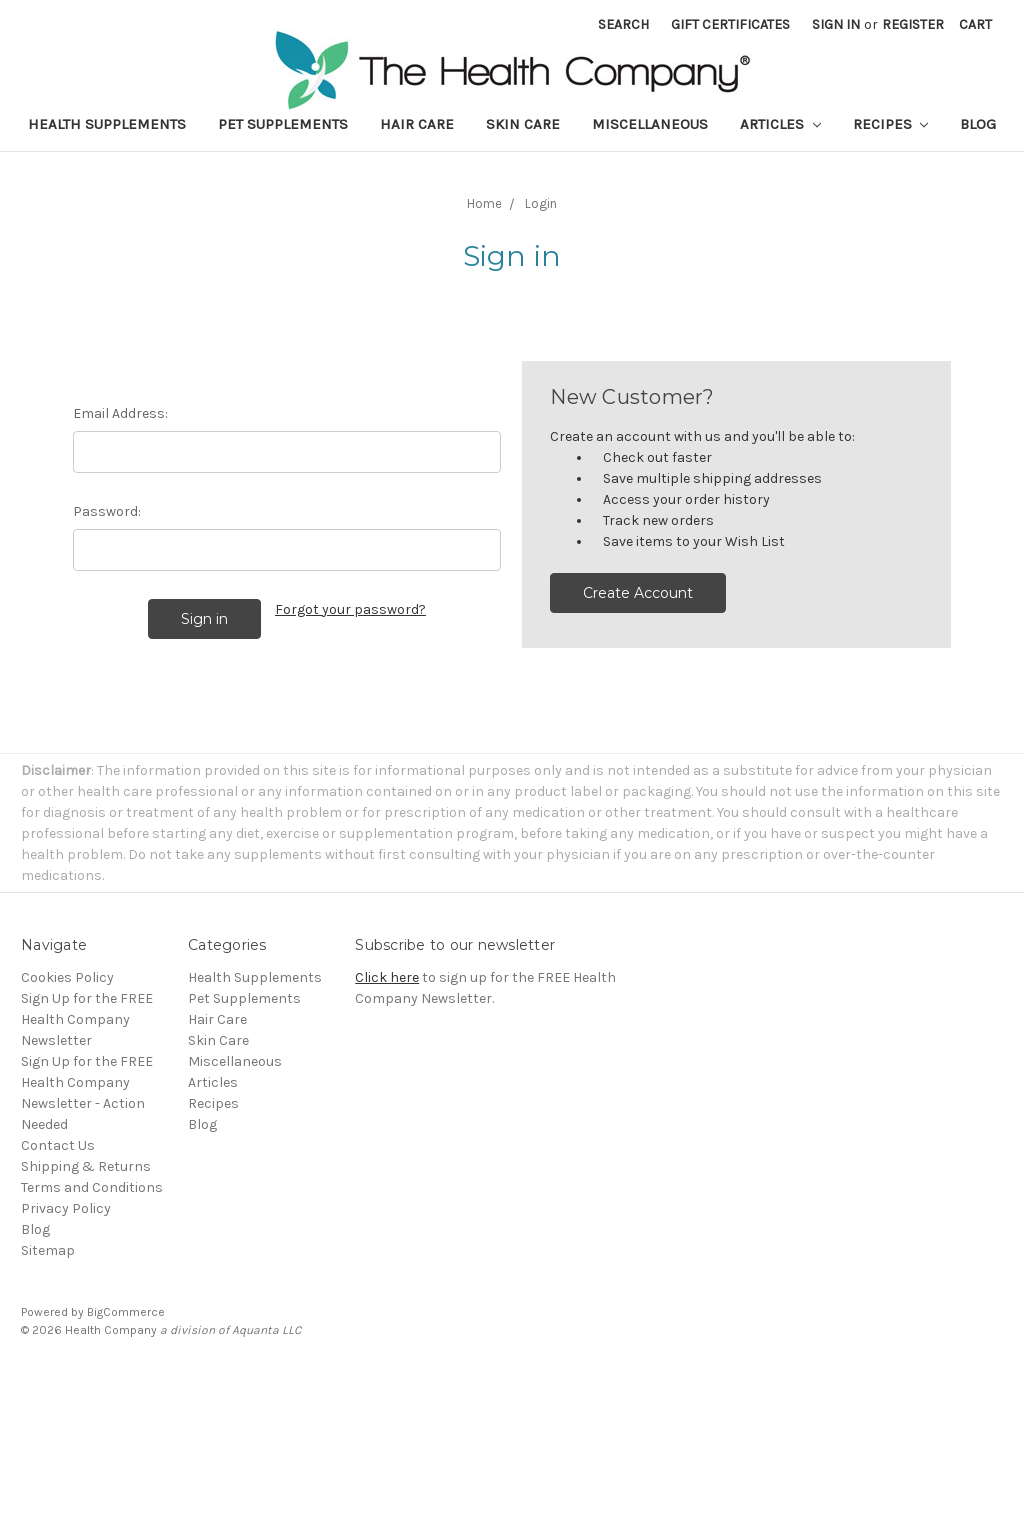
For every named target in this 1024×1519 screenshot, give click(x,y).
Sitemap (48, 1250)
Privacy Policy (66, 1208)
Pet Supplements (283, 124)
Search (623, 24)
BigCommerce (126, 1312)
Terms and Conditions (92, 1187)
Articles (780, 124)
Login (541, 203)
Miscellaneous (650, 124)
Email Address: (120, 413)
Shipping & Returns (86, 1166)
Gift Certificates (730, 24)
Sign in (836, 24)
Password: (107, 511)
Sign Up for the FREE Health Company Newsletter (87, 1019)
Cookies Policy (67, 977)
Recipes (891, 124)
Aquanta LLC (266, 1330)
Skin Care (523, 124)
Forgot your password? (350, 609)
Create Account (638, 593)
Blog (978, 124)
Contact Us (58, 1145)
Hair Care (417, 124)
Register (913, 24)
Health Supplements (107, 124)
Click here (387, 977)
